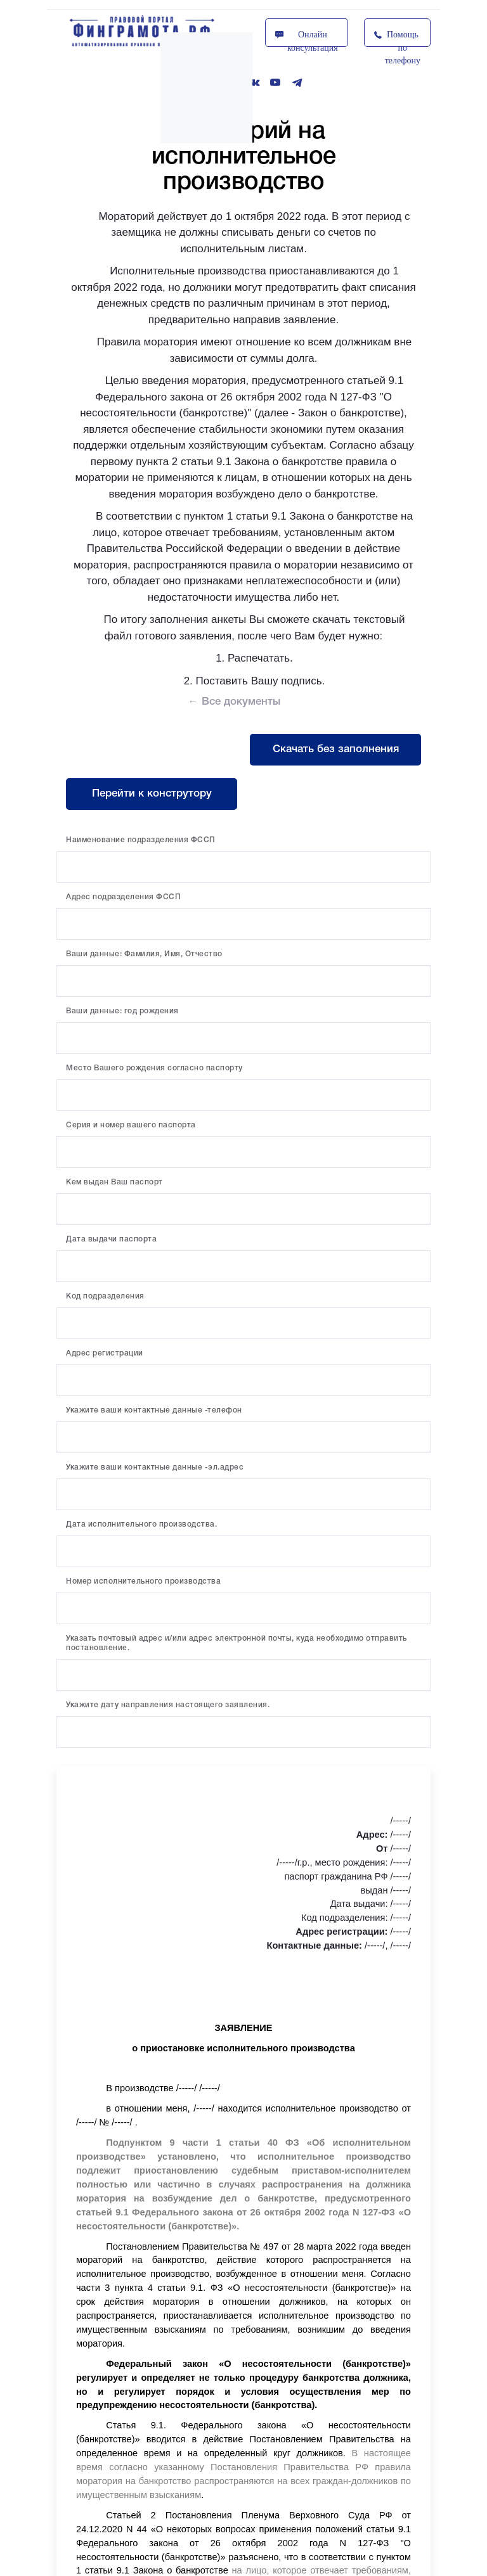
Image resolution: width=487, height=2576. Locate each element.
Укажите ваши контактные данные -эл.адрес (155, 1467)
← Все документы (234, 702)
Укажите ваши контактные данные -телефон (154, 1410)
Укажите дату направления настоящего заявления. (167, 1704)
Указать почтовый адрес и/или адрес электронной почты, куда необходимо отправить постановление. (236, 1643)
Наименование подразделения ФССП (141, 839)
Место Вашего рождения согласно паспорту (154, 1068)
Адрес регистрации (104, 1353)
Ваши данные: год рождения (122, 1011)
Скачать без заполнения (336, 749)
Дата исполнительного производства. (141, 1524)
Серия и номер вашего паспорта (131, 1125)
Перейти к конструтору (152, 793)
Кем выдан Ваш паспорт (114, 1182)
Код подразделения (105, 1296)
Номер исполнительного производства (143, 1581)
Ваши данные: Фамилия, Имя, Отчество (144, 954)
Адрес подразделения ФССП (123, 897)
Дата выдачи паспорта (111, 1239)
